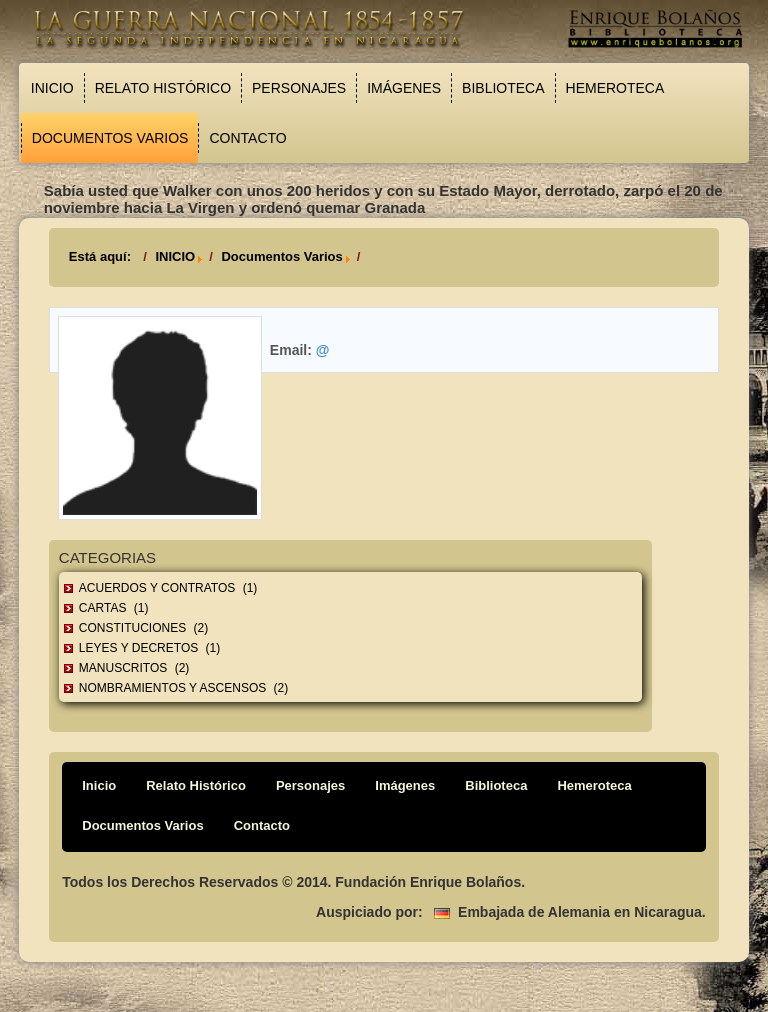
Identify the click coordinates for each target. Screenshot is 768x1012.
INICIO (175, 256)
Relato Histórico (163, 88)
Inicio (52, 88)
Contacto (247, 138)
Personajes (299, 88)
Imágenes (404, 88)
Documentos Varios (110, 138)
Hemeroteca (615, 88)
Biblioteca (503, 88)
